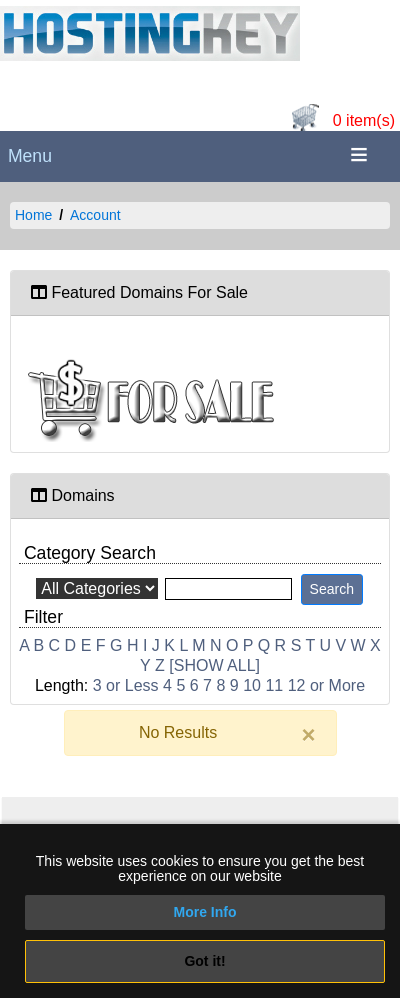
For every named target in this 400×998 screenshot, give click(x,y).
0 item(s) (364, 120)
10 (252, 685)
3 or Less (126, 685)
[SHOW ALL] (214, 665)
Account (95, 215)
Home (33, 215)
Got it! (204, 961)
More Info (205, 912)
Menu (30, 156)
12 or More (326, 685)
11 (274, 685)
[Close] (308, 735)
